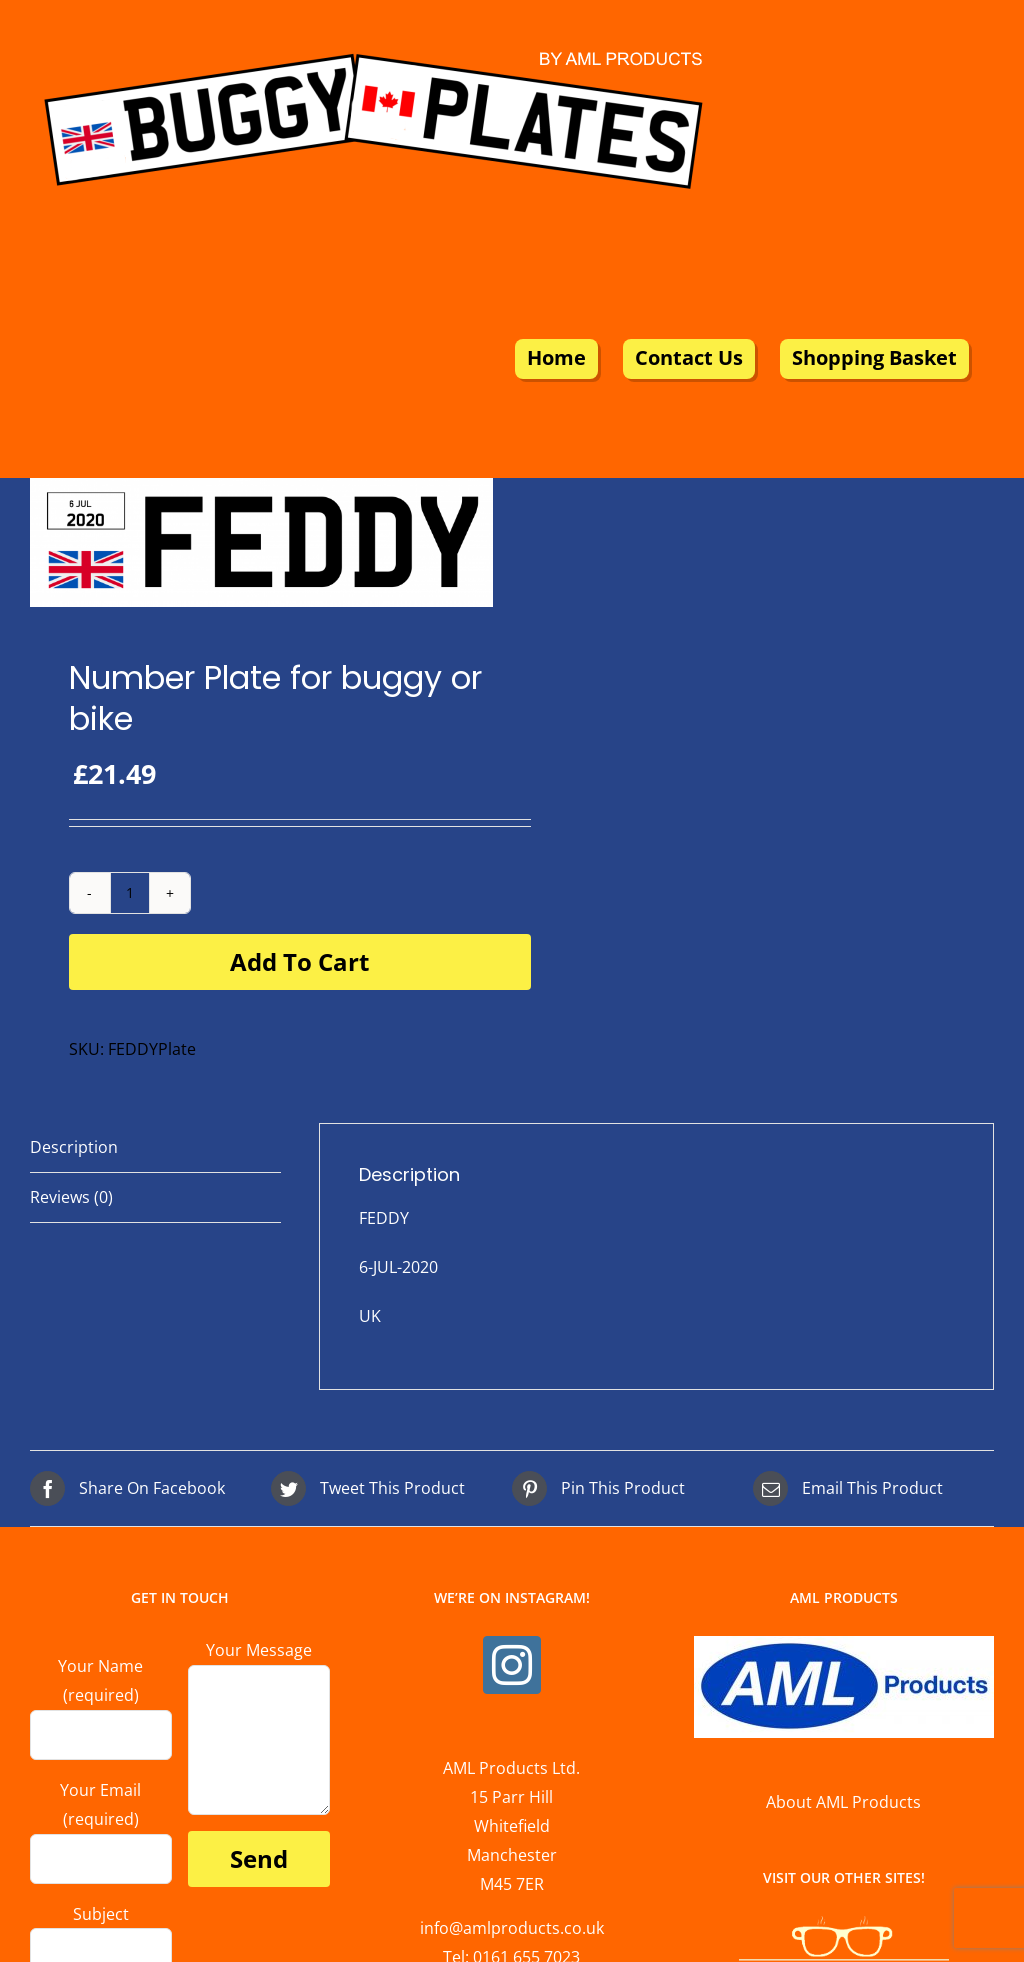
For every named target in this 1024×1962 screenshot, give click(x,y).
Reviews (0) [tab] (71, 1197)
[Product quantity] (130, 893)
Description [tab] (74, 1147)
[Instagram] (512, 1665)
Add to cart (299, 961)
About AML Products (843, 1802)
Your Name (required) (101, 1699)
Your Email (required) (101, 1823)
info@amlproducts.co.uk (512, 1928)
